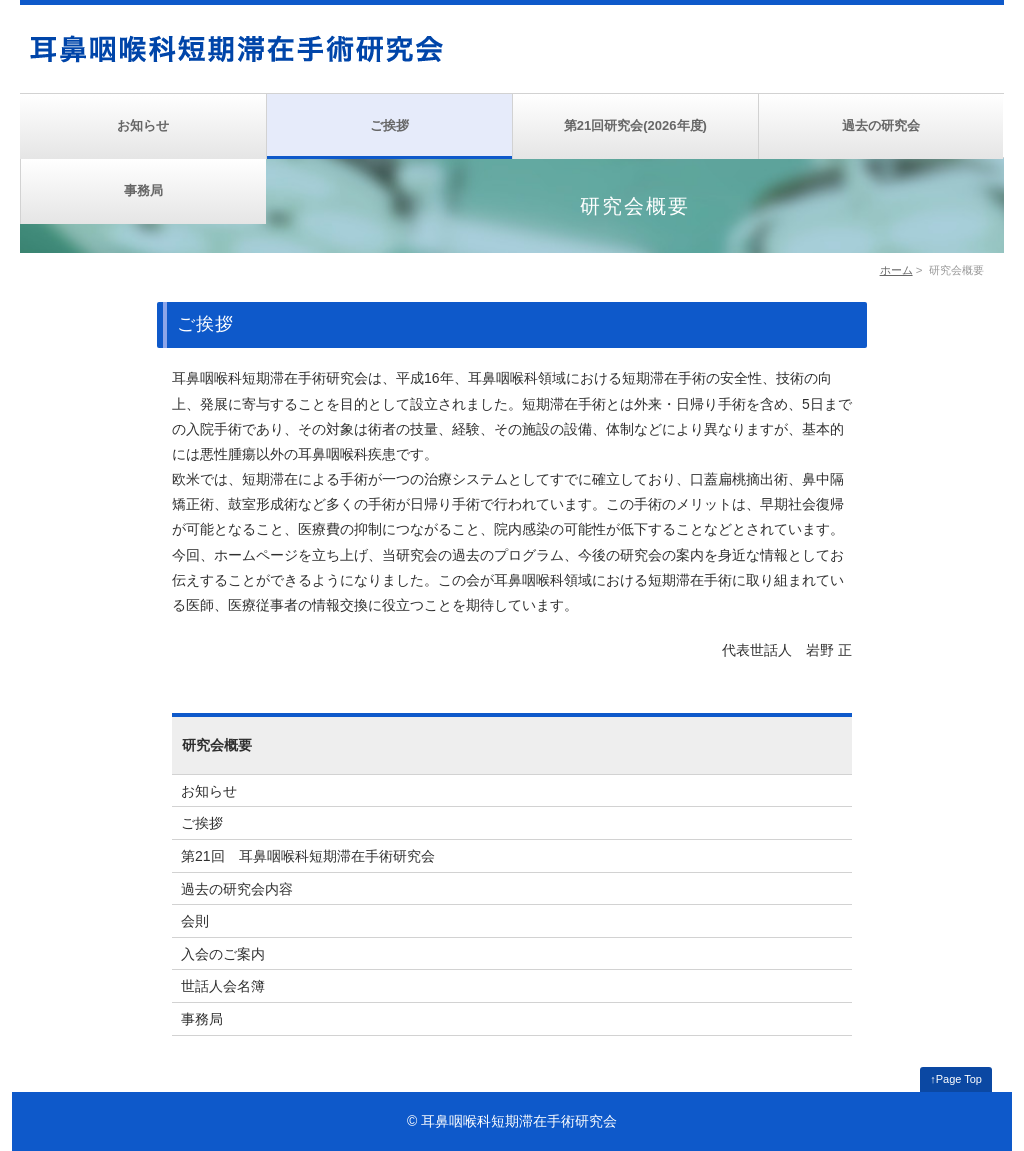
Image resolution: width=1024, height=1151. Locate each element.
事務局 (143, 190)
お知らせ (143, 125)
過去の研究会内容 (237, 889)
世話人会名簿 (223, 986)
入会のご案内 (223, 954)
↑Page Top (956, 1079)
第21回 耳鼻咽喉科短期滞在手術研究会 (308, 856)
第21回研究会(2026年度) (635, 125)
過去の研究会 (881, 125)
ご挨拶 (389, 125)
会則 (195, 921)
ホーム (896, 270)
